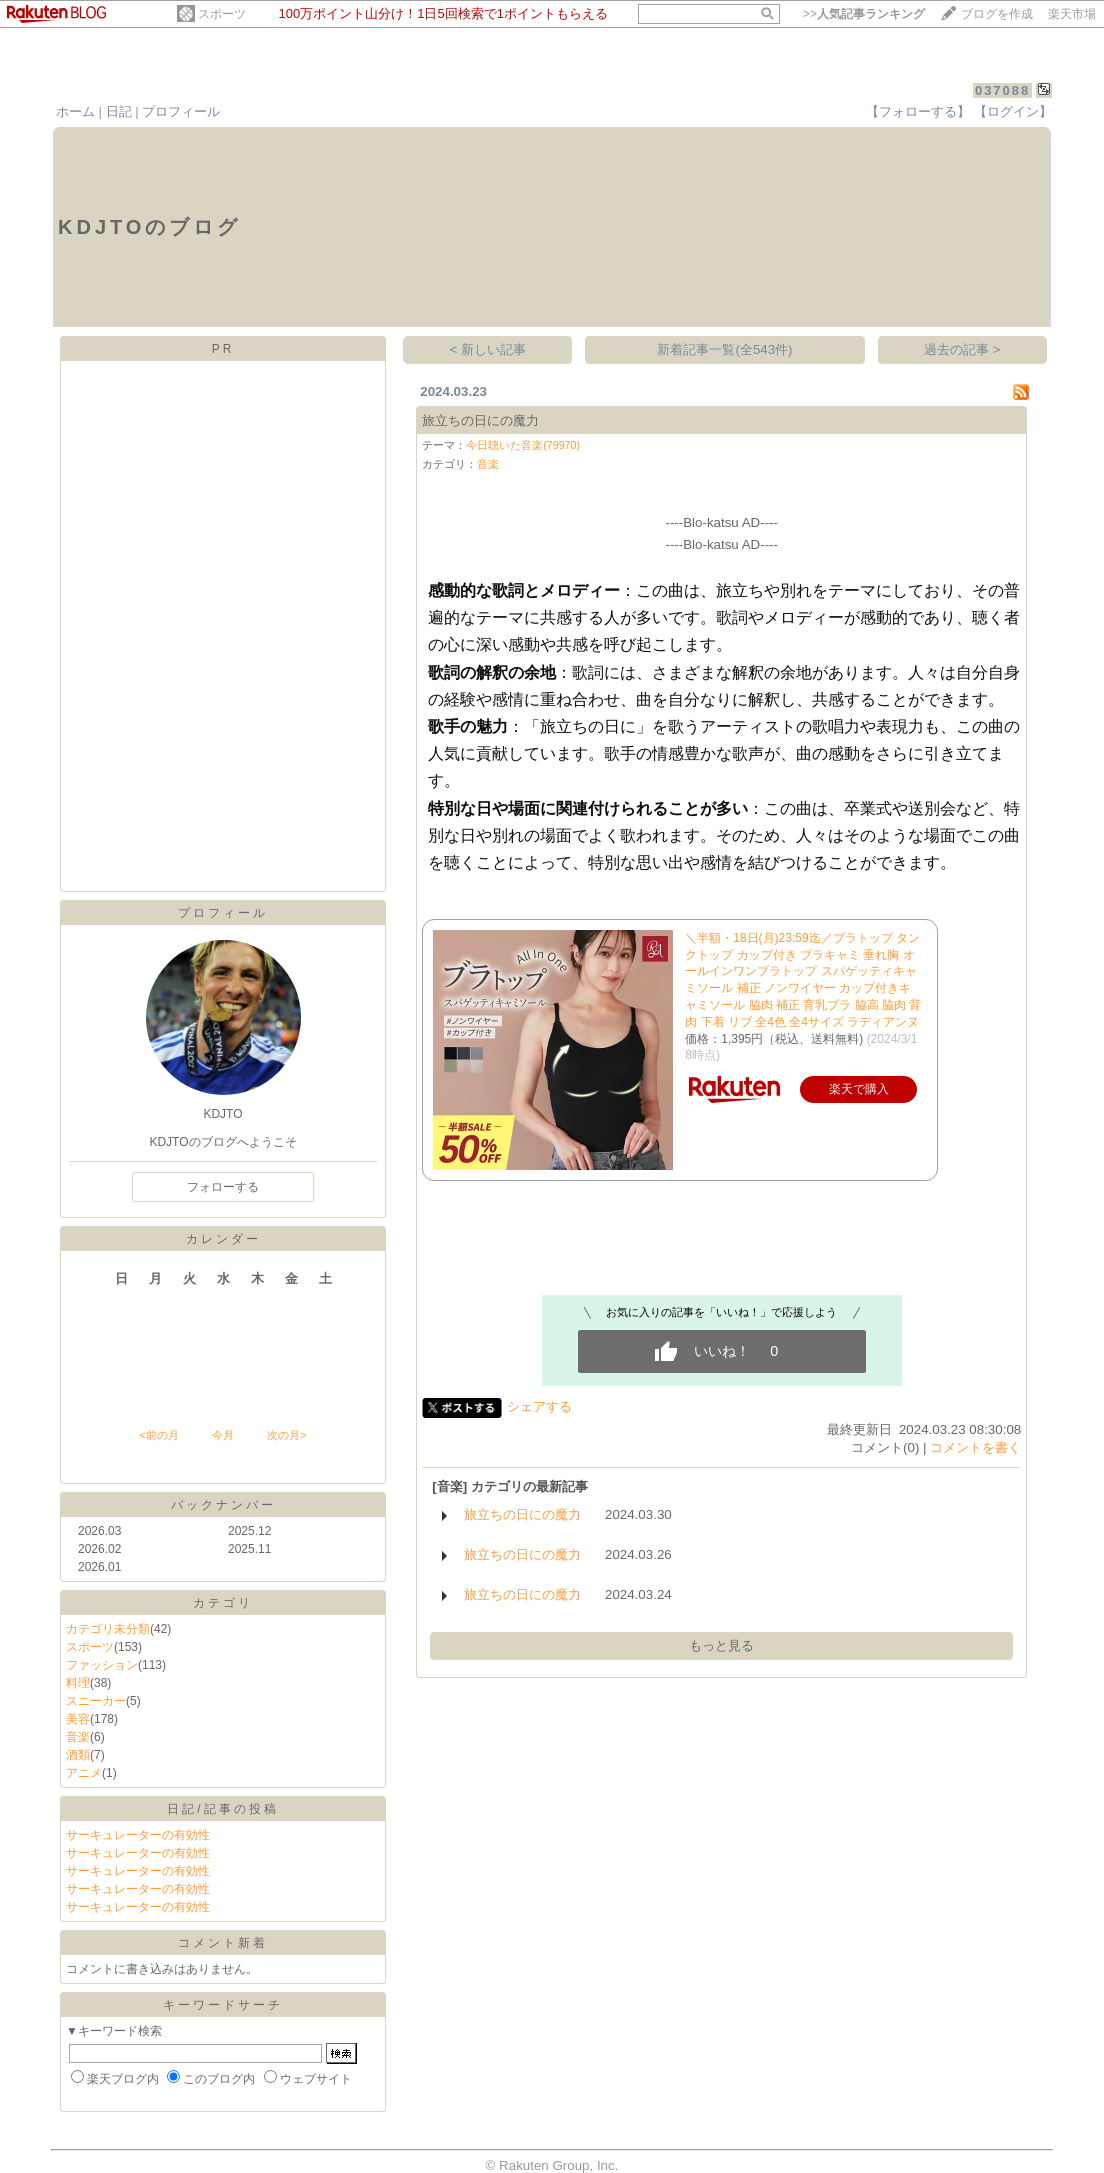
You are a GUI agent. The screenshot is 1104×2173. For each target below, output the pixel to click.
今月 (223, 1435)
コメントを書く (975, 1447)
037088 (1002, 90)
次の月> (286, 1435)
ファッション (102, 1665)
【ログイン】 (1013, 111)
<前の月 (158, 1435)
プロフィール (181, 111)
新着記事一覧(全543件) (724, 349)
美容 (78, 1719)
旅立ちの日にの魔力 (480, 420)
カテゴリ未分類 (108, 1629)
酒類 (78, 1755)
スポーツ (222, 14)
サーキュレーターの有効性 (138, 1835)
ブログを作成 (997, 14)
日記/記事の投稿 (222, 1809)
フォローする (223, 1187)
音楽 (78, 1737)
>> (864, 14)
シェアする (539, 1406)
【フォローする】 (918, 111)
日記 (119, 111)
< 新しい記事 (488, 349)
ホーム (75, 111)
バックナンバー (223, 1505)
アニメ (84, 1773)
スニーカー (96, 1701)
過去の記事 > (962, 349)
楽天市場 (1072, 14)
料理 (78, 1683)
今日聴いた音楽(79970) (523, 445)
